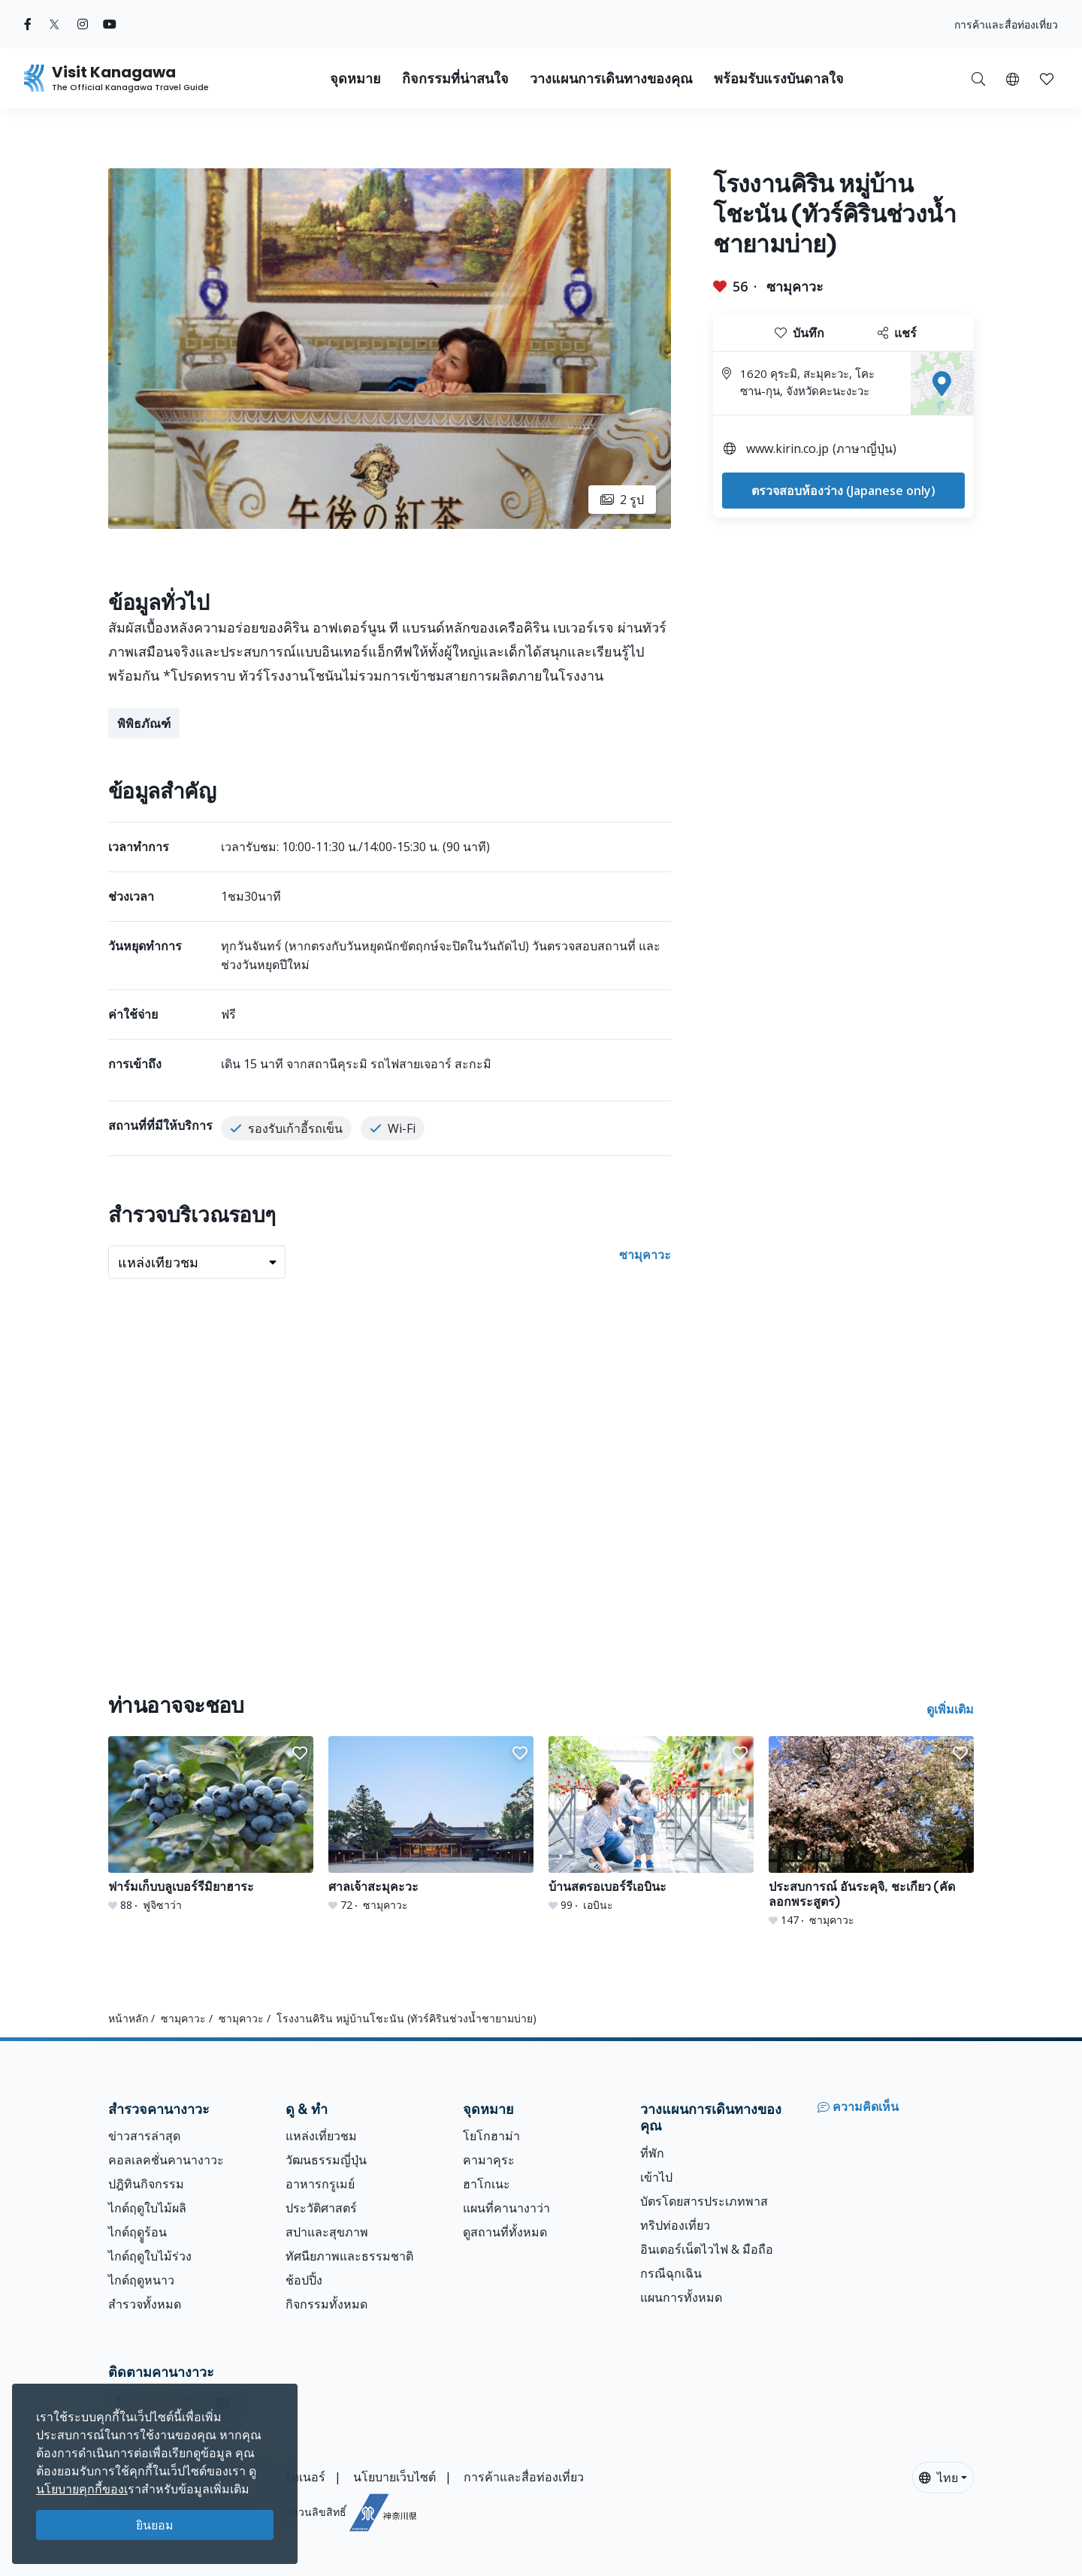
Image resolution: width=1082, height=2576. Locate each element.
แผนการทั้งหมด (681, 2297)
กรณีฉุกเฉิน (671, 2273)
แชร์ (897, 333)
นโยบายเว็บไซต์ (394, 2477)
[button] (1012, 78)
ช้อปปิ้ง (304, 2280)
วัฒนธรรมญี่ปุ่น (326, 2160)
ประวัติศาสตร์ (321, 2208)
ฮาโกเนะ (486, 2184)
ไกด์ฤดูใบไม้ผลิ (147, 2208)
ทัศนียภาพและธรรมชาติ (349, 2256)
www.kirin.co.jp (787, 448)
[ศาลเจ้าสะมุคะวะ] (430, 1824)
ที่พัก (652, 2153)
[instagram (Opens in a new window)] (82, 24)
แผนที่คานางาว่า (506, 2208)
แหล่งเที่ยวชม (321, 2136)
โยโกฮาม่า (491, 2136)
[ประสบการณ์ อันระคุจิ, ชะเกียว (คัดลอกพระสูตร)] (871, 1832)
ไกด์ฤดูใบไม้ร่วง (150, 2256)
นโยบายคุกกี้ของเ (82, 2489)
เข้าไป (656, 2177)
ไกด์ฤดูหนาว (141, 2280)
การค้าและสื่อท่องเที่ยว (1006, 24)
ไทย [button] (938, 2477)
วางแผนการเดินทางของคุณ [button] (611, 78)
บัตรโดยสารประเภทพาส (704, 2201)
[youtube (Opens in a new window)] (109, 24)
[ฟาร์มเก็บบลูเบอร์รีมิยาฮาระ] (210, 1824)
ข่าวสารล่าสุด (144, 2136)
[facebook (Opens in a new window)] (28, 24)
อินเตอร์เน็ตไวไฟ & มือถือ (706, 2249)
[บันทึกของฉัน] (1046, 78)
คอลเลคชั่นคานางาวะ (166, 2160)
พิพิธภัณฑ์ (144, 723)
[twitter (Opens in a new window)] (54, 24)
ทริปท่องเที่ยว (675, 2225)
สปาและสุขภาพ (327, 2232)
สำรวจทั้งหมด (144, 2304)
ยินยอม (155, 2525)
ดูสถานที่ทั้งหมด (505, 2232)
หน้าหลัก (128, 2018)
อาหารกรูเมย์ (320, 2184)
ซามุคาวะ (795, 286)
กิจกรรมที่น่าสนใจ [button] (455, 78)
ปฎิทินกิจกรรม (146, 2184)
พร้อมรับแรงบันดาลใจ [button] (779, 78)
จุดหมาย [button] (355, 78)
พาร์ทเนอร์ (297, 2477)
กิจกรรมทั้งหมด (326, 2304)
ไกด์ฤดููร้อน (137, 2232)
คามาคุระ (489, 2160)
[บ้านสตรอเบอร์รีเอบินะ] (651, 1824)
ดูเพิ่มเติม (950, 1709)
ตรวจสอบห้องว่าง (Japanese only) (843, 490)
